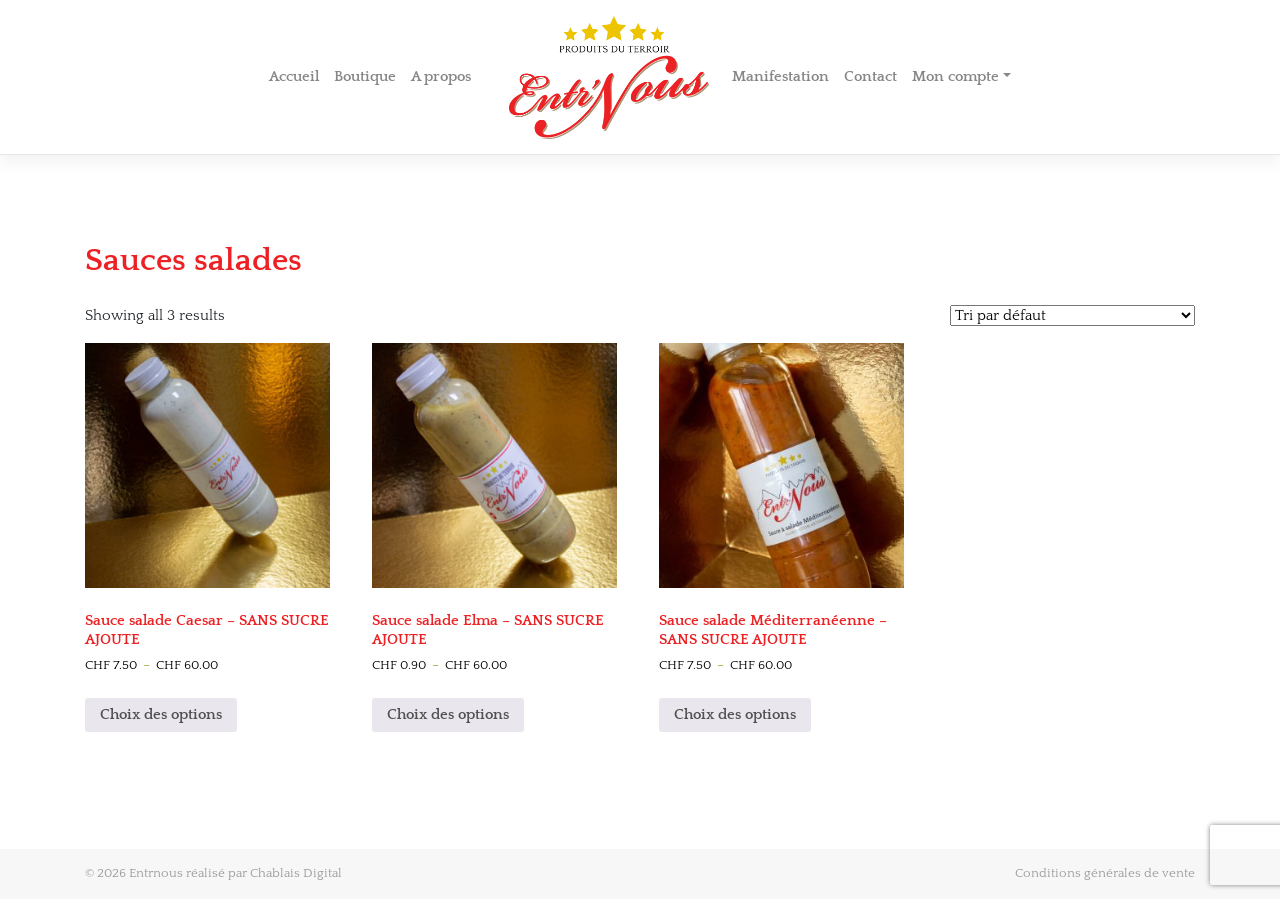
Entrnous (156, 873)
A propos (441, 76)
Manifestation (780, 76)
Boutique (365, 76)
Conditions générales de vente (1105, 873)
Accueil (294, 76)
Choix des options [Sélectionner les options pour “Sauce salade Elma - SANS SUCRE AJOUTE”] (448, 714)
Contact (870, 76)
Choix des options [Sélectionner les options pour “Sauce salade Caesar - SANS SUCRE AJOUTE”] (161, 714)
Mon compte (955, 76)
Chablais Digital (296, 873)
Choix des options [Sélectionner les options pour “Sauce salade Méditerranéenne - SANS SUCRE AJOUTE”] (735, 714)
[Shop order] (1072, 315)
